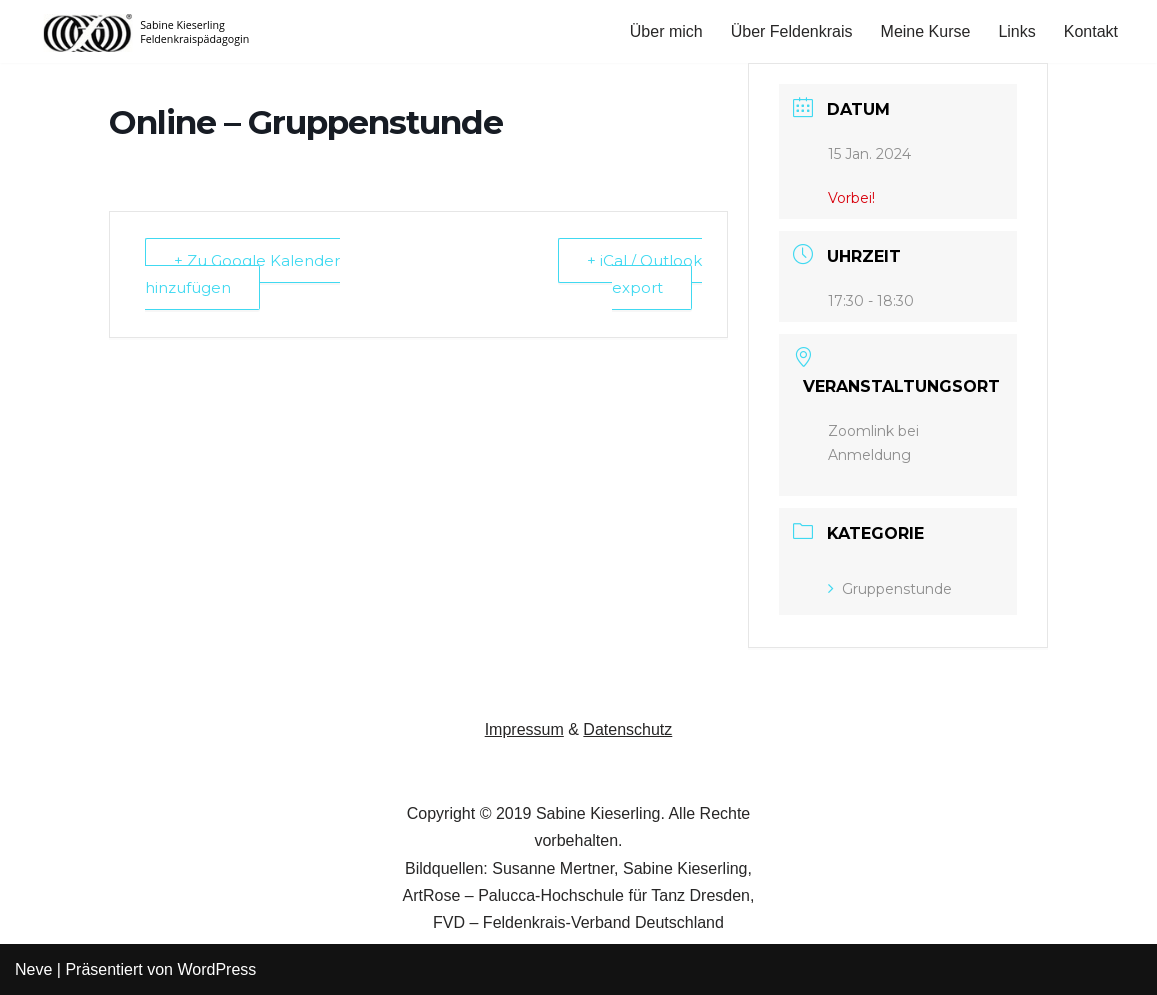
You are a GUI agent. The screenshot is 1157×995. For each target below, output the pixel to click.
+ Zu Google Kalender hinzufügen (242, 274)
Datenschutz (627, 729)
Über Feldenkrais (792, 31)
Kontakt (1091, 31)
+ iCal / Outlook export (644, 274)
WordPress (216, 969)
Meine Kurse (926, 31)
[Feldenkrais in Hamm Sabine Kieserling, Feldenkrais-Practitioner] (147, 31)
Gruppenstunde (890, 589)
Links (1016, 31)
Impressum (524, 729)
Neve (33, 969)
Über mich (666, 31)
